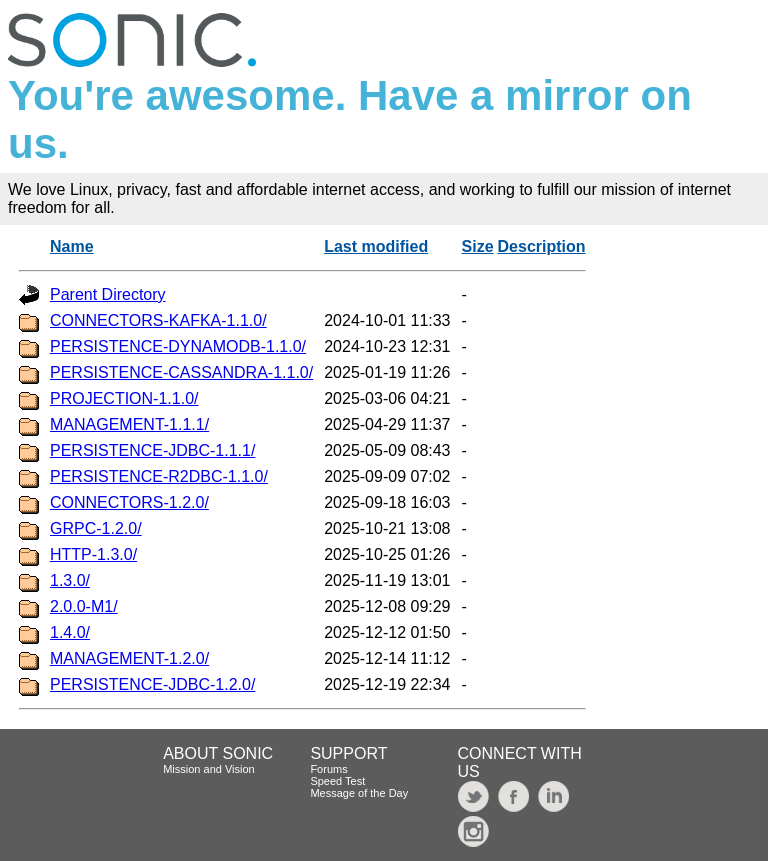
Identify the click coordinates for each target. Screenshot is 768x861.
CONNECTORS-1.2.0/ (129, 502)
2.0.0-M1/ (84, 606)
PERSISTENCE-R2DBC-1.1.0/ (159, 476)
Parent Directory (108, 294)
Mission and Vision (209, 769)
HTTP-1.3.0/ (93, 554)
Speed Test (337, 781)
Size (478, 246)
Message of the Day (359, 793)
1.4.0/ (70, 632)
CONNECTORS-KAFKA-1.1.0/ (158, 320)
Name (72, 246)
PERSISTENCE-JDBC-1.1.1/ (152, 450)
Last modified (376, 246)
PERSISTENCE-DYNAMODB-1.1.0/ (178, 346)
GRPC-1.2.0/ (96, 528)
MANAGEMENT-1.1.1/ (129, 424)
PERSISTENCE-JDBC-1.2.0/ (152, 684)
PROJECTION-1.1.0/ (124, 398)
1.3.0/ (70, 580)
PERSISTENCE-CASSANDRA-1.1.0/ (181, 372)
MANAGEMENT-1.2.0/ (129, 658)
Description (542, 246)
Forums (328, 769)
